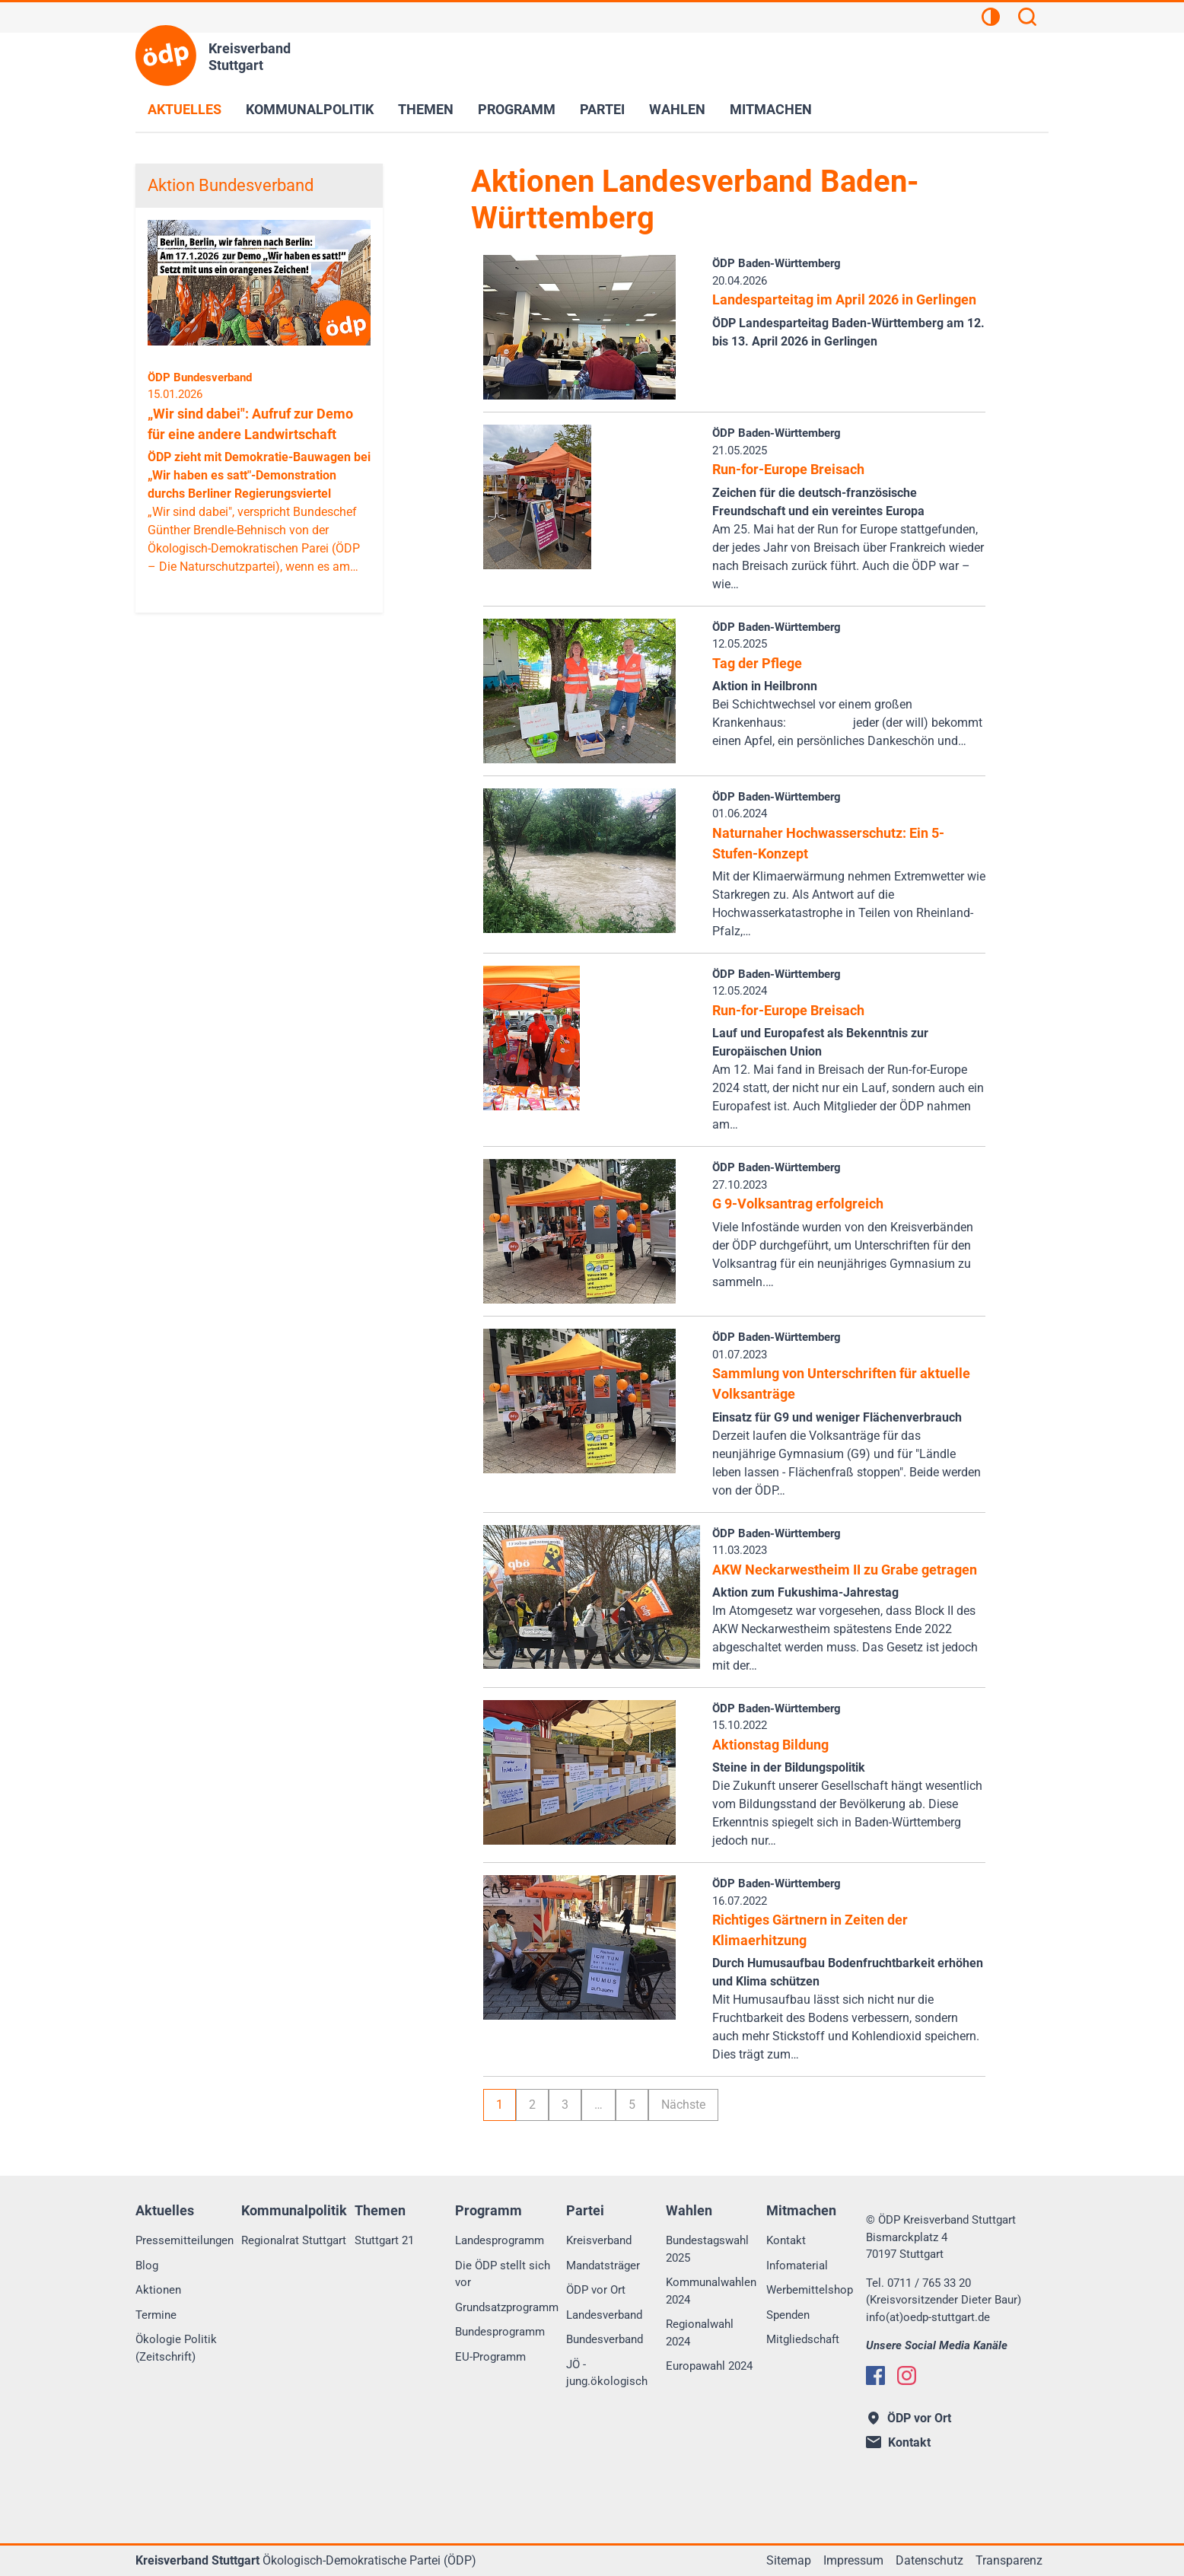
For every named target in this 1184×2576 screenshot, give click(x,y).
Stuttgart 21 (384, 2240)
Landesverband (604, 2315)
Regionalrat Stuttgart (293, 2240)
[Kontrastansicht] (991, 19)
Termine (156, 2315)
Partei (602, 109)
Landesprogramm (499, 2240)
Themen (426, 109)
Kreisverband (599, 2240)
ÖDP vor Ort (595, 2290)
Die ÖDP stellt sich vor (502, 2274)
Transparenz (1009, 2560)
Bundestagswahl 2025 (707, 2249)
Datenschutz (929, 2560)
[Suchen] (1027, 19)
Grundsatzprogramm (507, 2307)
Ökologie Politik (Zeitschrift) (176, 2348)
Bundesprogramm (500, 2332)
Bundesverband (604, 2339)
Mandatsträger (603, 2265)
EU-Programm (490, 2357)
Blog (146, 2265)
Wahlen (677, 109)
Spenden (788, 2315)
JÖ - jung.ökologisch (607, 2373)
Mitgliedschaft (802, 2339)
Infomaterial (797, 2265)
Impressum (853, 2560)
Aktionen (158, 2290)
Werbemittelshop (809, 2290)
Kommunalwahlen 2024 (711, 2291)
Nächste (683, 2104)
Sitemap (788, 2560)
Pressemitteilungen (184, 2240)
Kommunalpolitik (310, 109)
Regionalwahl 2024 (700, 2332)
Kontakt (786, 2240)
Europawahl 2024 (709, 2366)
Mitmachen (771, 109)
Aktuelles (184, 109)
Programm (516, 109)
